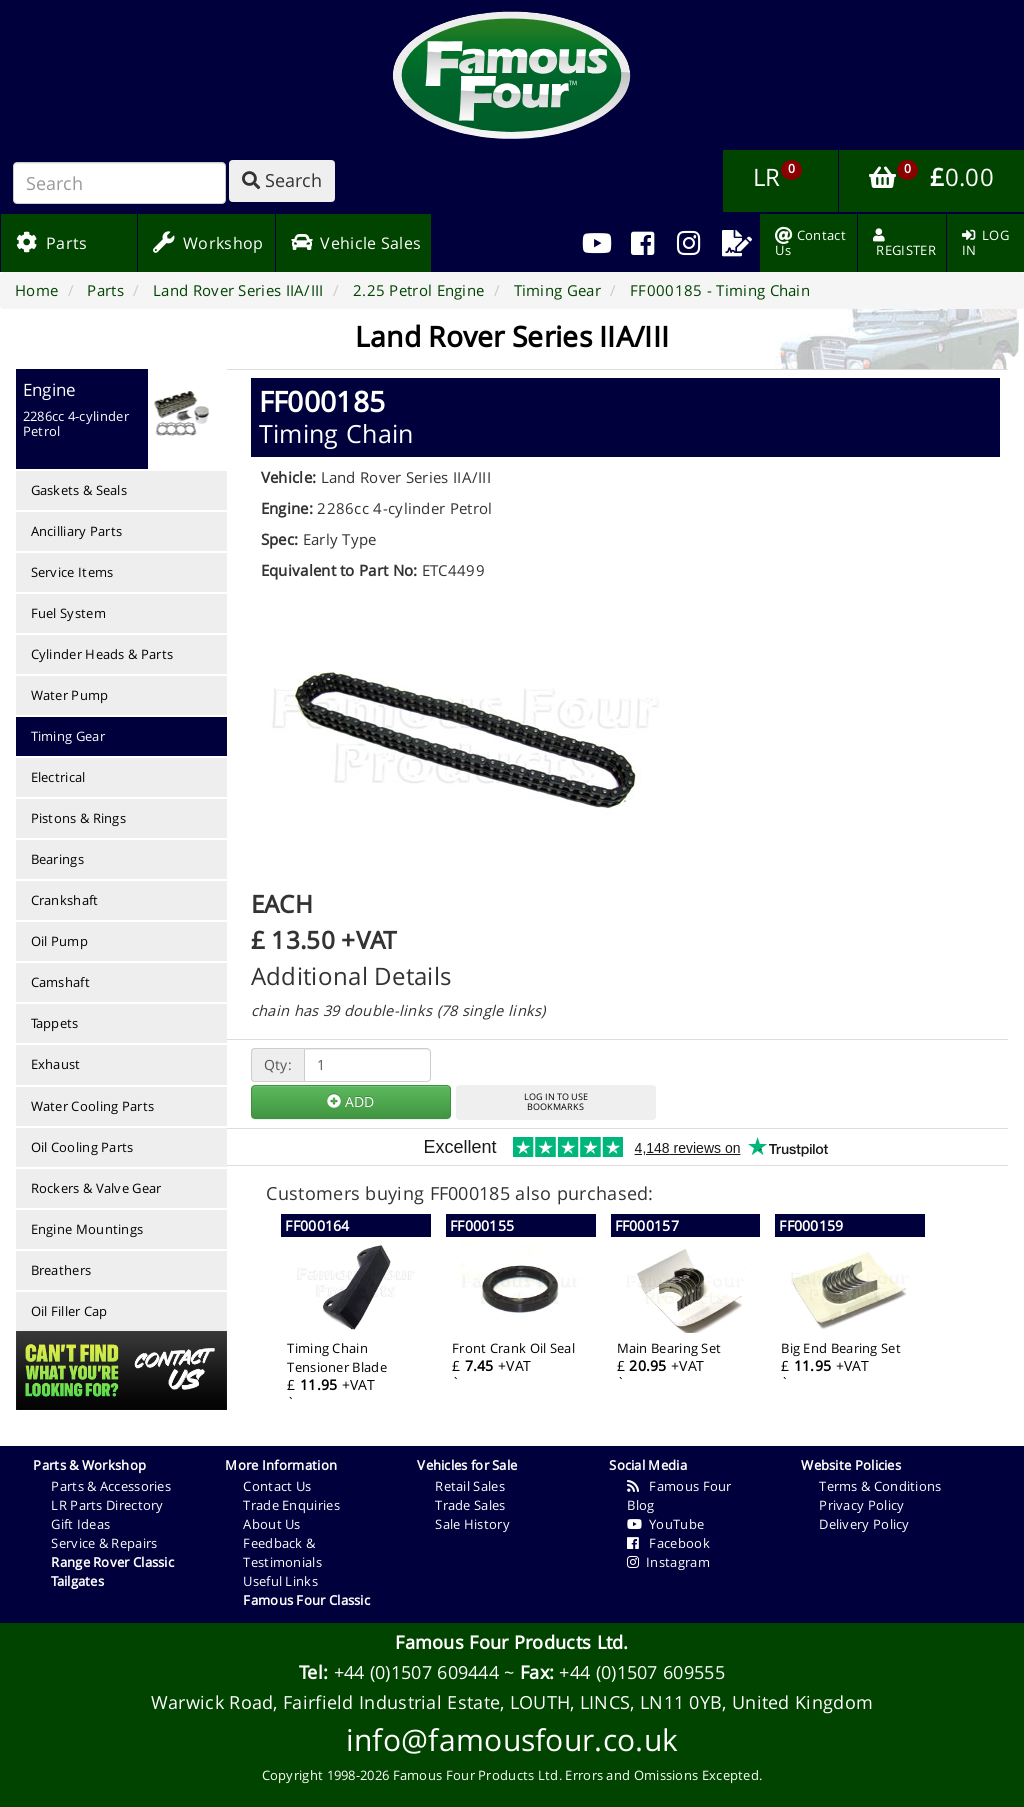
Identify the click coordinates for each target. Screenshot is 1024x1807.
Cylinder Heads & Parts (102, 654)
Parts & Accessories (111, 1486)
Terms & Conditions (880, 1486)
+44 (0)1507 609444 (416, 1672)
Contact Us (277, 1486)
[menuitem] (642, 243)
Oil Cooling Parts (82, 1147)
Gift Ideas (80, 1524)
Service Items (72, 572)
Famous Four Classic (306, 1600)
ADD (350, 1101)
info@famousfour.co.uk (512, 1739)
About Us (271, 1524)
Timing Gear (68, 736)
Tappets (55, 1023)
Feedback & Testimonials (282, 1552)
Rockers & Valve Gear (96, 1188)
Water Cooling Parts (93, 1106)
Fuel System (68, 613)
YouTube (665, 1524)
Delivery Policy (864, 1524)
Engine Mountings (87, 1229)
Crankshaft (65, 900)
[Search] (119, 183)
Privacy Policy (861, 1505)
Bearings (57, 859)
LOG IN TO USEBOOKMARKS (556, 1102)
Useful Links (280, 1581)
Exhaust (56, 1064)
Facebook (668, 1543)
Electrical (58, 777)
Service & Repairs (104, 1543)
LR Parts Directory (107, 1505)
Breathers (61, 1270)
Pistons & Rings (79, 818)
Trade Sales (470, 1505)
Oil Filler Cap (69, 1311)
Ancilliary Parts (77, 531)
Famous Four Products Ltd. (512, 1642)
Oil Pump (59, 941)
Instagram (668, 1562)
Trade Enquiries (291, 1505)
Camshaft (60, 982)
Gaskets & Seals (79, 490)
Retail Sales (470, 1486)
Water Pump (70, 695)
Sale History (472, 1524)
